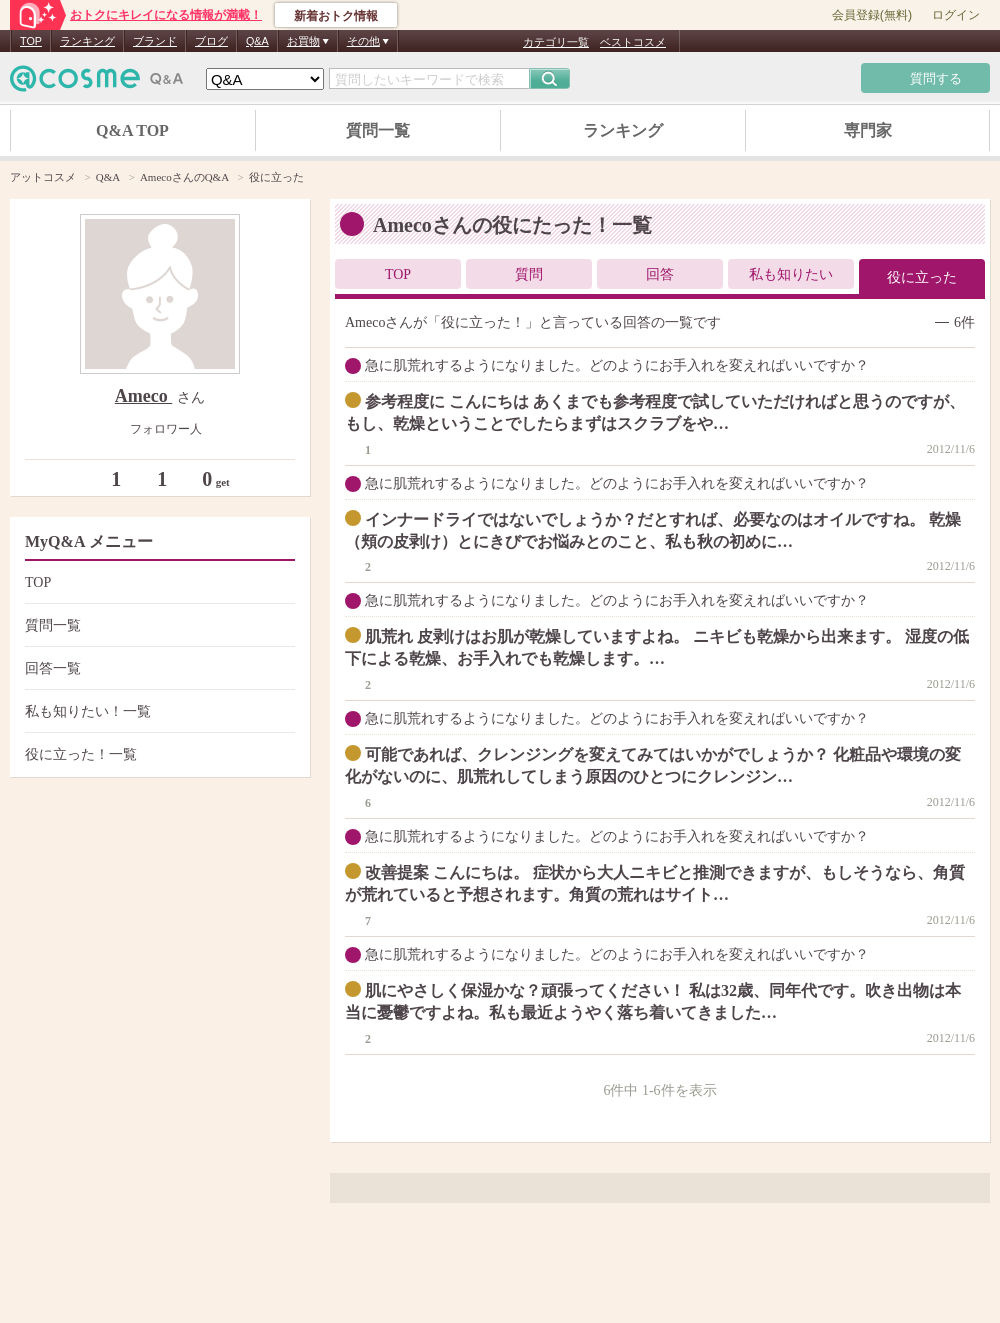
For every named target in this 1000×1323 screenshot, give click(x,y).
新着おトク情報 (336, 16)
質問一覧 (378, 130)
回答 (660, 274)
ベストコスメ (633, 42)
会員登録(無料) (872, 15)
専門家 (868, 130)
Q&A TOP (132, 130)
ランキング (87, 41)
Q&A (257, 41)
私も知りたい (791, 274)
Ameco (143, 396)
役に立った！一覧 (157, 754)
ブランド (155, 41)
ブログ (211, 41)
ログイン (956, 15)
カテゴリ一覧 (556, 42)
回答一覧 (157, 668)
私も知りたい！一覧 (157, 711)
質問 (529, 274)
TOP (31, 41)
